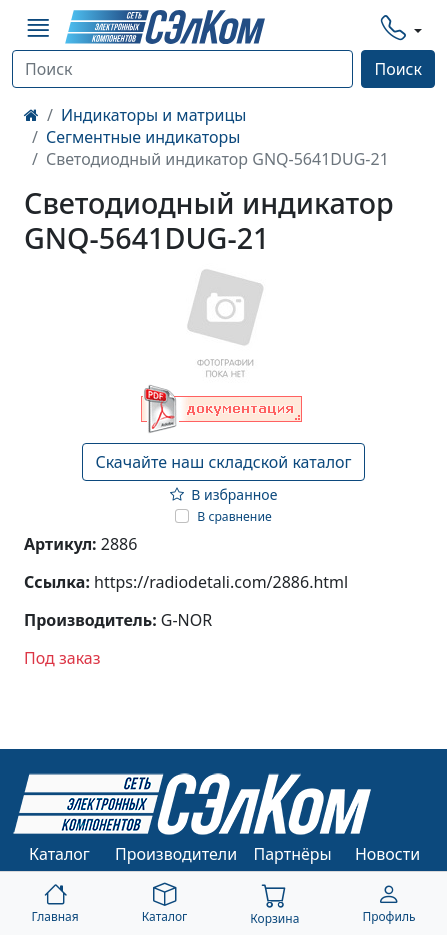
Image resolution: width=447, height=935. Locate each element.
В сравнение (234, 516)
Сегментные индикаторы (143, 137)
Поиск (398, 69)
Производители (176, 854)
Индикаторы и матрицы (153, 115)
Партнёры (293, 854)
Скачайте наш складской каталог (223, 462)
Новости (387, 854)
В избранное (224, 494)
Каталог (59, 854)
